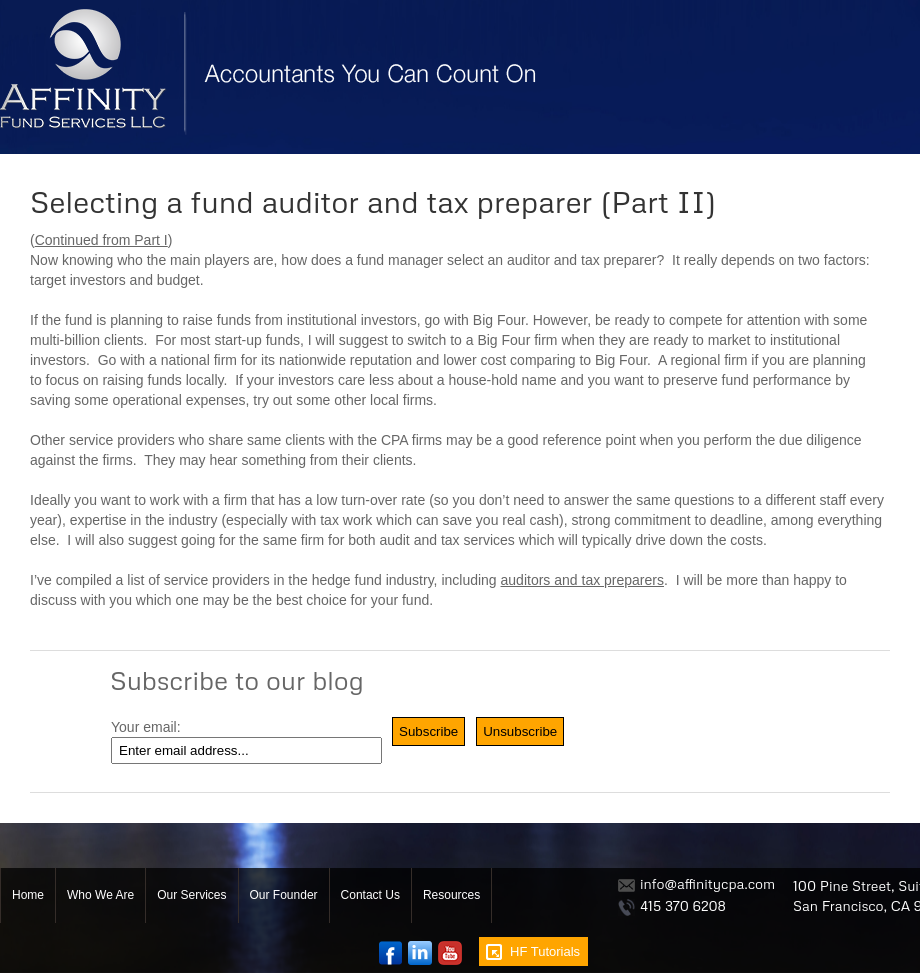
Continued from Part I (101, 240)
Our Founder (284, 895)
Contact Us (370, 895)
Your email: (146, 727)
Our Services (191, 895)
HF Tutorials (545, 951)
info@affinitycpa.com (707, 883)
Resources (451, 895)
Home (28, 895)
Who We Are (100, 895)
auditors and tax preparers (582, 580)
